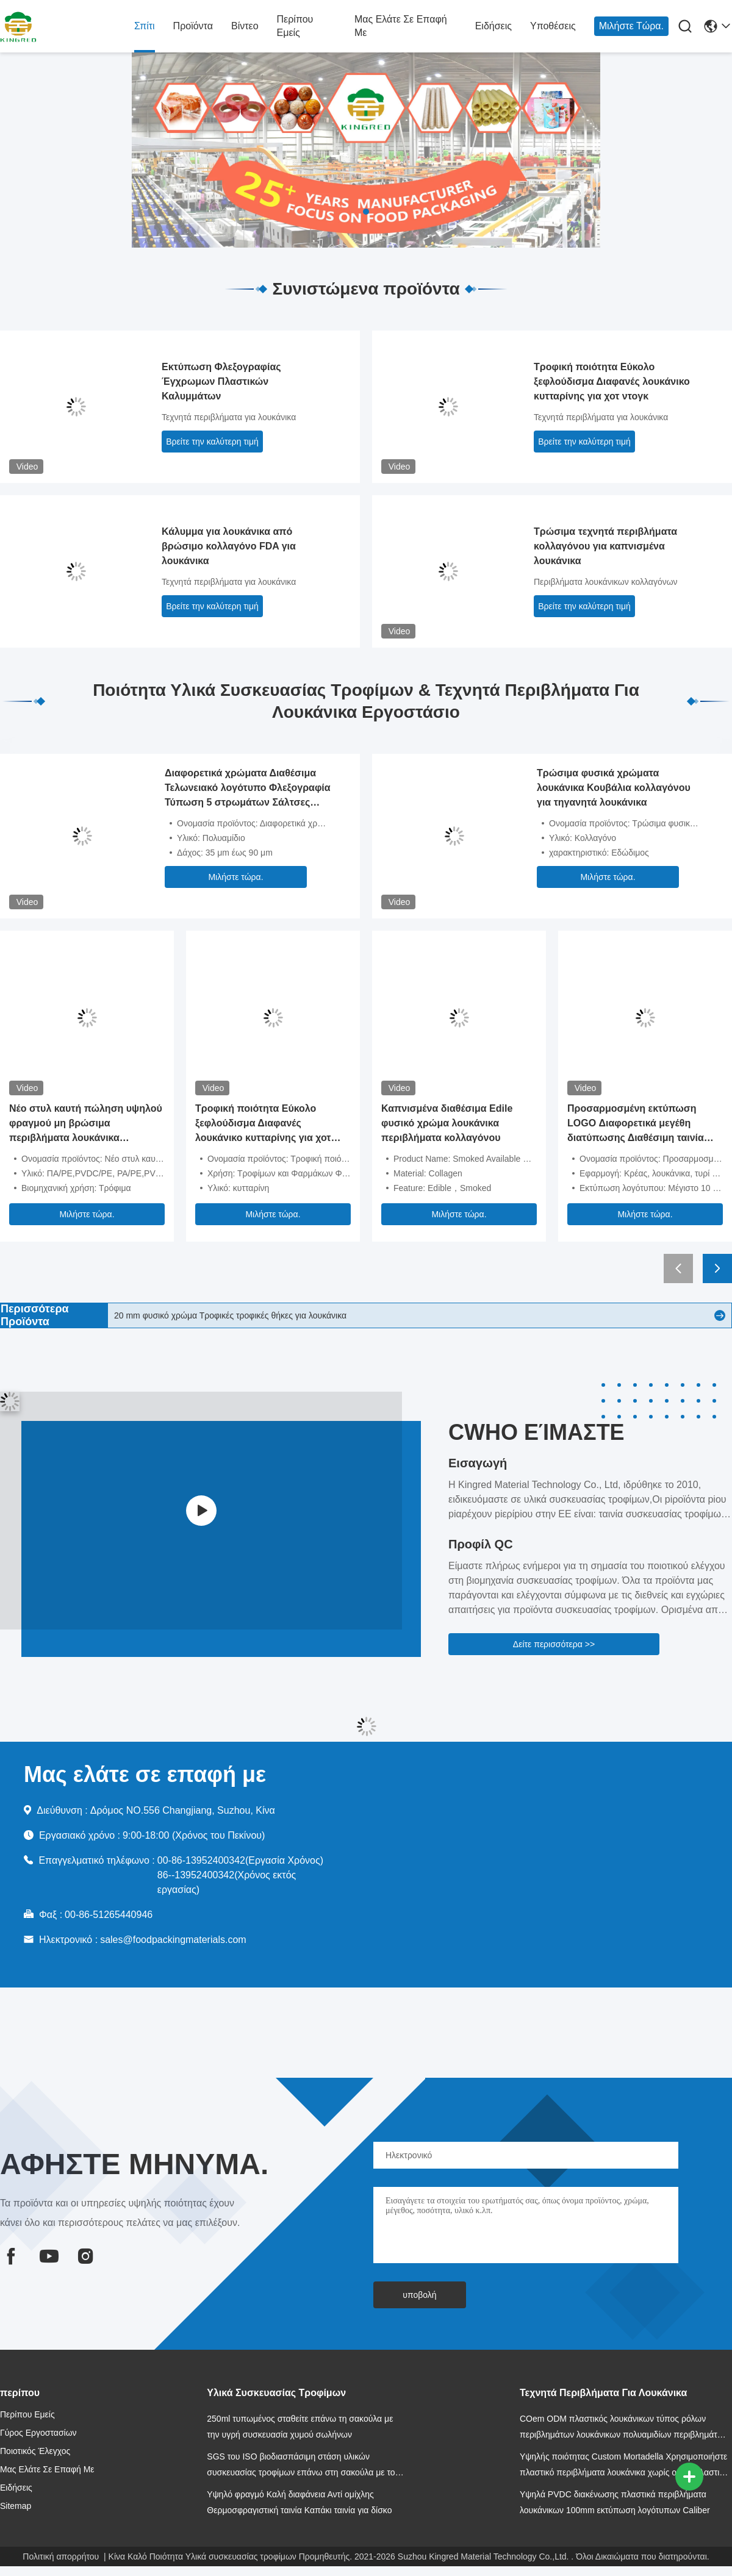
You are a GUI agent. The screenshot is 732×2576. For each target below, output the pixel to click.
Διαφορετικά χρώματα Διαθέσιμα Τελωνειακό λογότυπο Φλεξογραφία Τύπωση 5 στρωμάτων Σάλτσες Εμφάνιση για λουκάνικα (248, 789)
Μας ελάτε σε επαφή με (400, 26)
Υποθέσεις (553, 26)
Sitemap (15, 2506)
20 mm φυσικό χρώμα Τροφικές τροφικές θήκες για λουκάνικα (230, 1315)
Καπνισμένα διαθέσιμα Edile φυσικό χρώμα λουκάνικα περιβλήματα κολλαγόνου (446, 1123)
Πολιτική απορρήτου (61, 2556)
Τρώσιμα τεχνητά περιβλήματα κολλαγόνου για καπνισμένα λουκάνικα (605, 546)
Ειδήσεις (493, 26)
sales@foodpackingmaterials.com (173, 1939)
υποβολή (419, 2295)
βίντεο (245, 26)
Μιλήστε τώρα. (631, 26)
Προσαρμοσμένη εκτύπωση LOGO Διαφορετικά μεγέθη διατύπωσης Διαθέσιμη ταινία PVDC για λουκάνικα (635, 1124)
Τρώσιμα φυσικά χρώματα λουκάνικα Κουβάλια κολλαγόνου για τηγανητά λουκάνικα (614, 787)
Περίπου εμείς (295, 26)
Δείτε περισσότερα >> (554, 1644)
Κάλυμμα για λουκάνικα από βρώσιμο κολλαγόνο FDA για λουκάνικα (229, 546)
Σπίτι (144, 26)
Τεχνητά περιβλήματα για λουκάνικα (229, 417)
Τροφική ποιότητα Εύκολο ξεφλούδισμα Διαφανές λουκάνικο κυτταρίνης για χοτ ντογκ (612, 381)
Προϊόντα (193, 26)
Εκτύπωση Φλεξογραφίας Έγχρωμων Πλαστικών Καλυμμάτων (221, 381)
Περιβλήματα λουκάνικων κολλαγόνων (606, 582)
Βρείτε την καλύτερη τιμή (212, 441)
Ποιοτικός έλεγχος (35, 2451)
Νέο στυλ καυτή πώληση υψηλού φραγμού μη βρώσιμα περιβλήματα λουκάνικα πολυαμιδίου (85, 1124)
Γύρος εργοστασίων (38, 2433)
